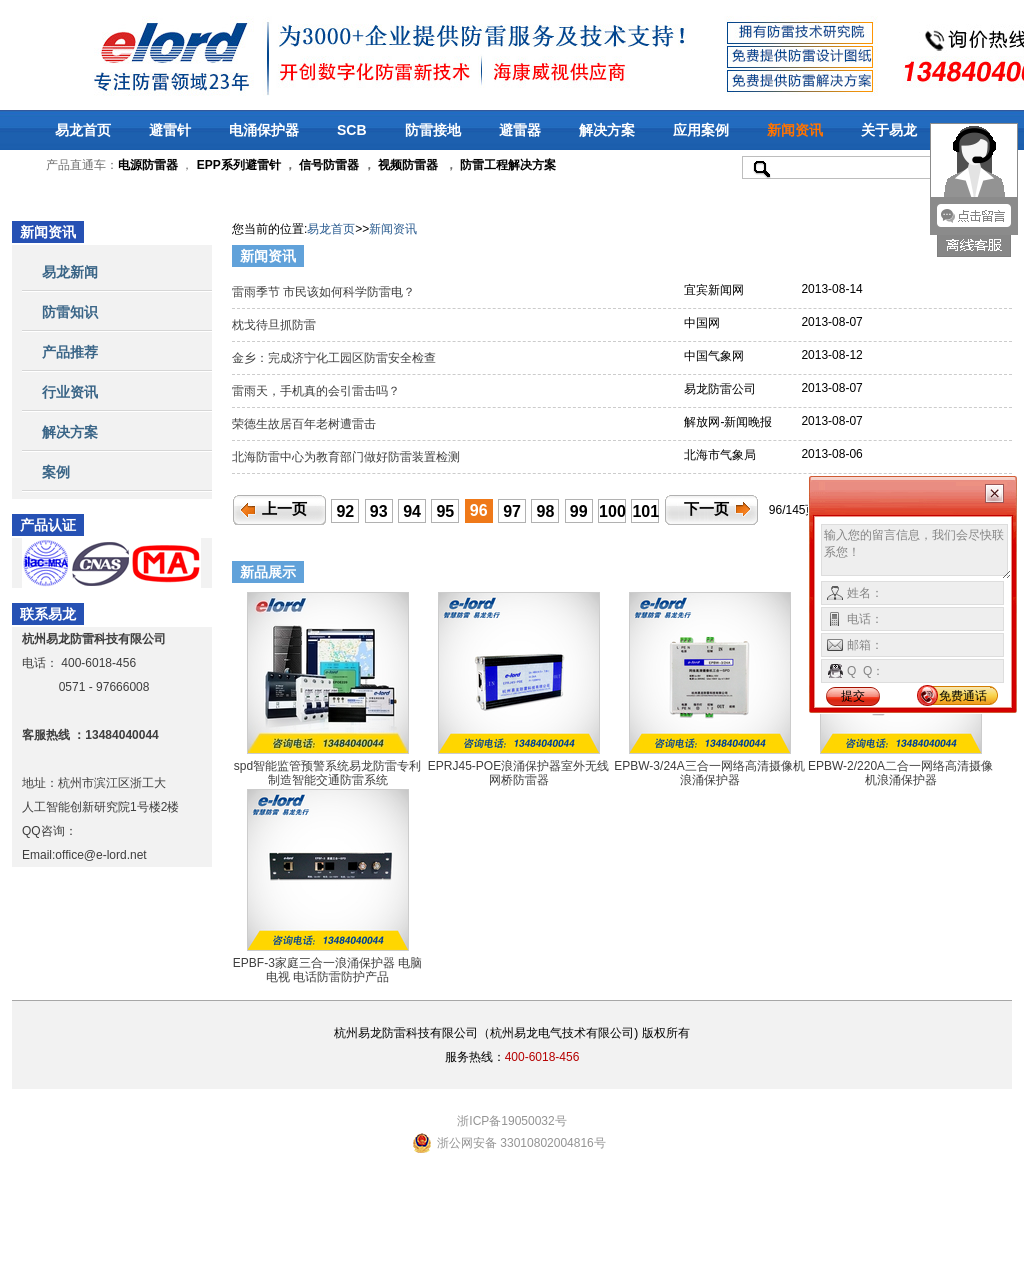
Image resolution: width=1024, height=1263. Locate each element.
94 (412, 511)
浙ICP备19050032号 (511, 1121)
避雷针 (170, 130)
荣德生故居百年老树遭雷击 (305, 424)
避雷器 (520, 130)
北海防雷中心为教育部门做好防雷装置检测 (347, 457)
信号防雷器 (329, 165)
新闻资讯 (795, 130)
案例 (56, 472)
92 (345, 511)
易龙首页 (83, 130)
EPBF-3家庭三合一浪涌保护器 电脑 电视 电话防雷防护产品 (327, 970)
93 (379, 511)
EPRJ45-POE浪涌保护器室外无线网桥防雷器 (518, 773)
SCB (352, 130)
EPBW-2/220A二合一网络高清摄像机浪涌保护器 (900, 773)
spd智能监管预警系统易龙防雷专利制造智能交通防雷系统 (327, 773)
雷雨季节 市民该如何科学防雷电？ (325, 292)
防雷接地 (433, 130)
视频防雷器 (408, 165)
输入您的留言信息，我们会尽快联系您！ (916, 552)
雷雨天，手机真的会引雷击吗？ (317, 391)
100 (612, 511)
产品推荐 (70, 352)
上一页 (284, 509)
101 (645, 511)
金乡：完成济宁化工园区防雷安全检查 (335, 358)
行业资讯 (70, 392)
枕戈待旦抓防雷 (275, 325)
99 (579, 511)
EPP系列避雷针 (239, 165)
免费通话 (963, 696)
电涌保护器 (264, 130)
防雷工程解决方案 (506, 165)
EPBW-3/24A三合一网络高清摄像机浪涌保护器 (709, 773)
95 (445, 511)
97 (512, 511)
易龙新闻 (70, 272)
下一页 (706, 509)
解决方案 (607, 130)
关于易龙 (889, 130)
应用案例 (701, 130)
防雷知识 (70, 312)
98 (546, 511)
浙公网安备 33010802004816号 (521, 1143)
